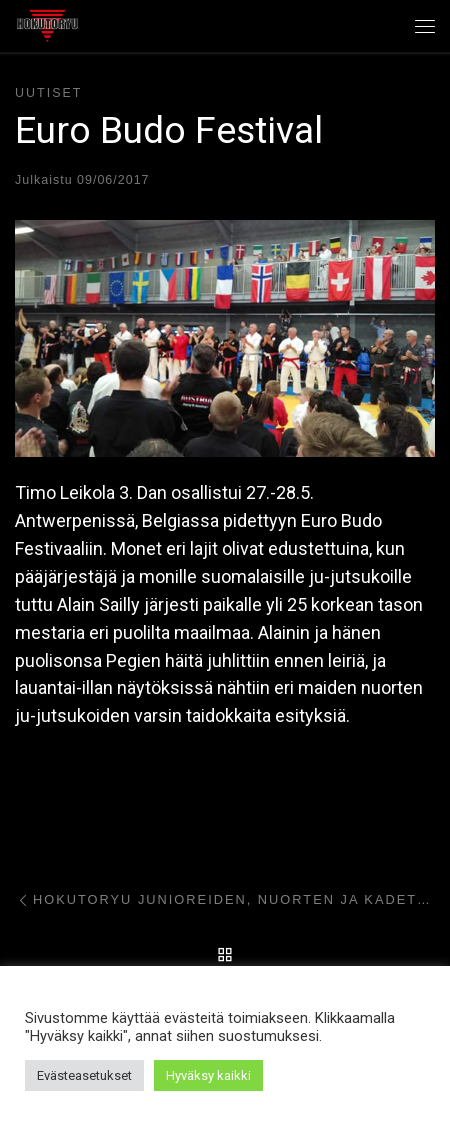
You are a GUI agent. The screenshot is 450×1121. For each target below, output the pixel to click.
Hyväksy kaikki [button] (208, 1075)
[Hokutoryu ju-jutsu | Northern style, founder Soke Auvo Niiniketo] (47, 24)
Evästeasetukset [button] (84, 1075)
